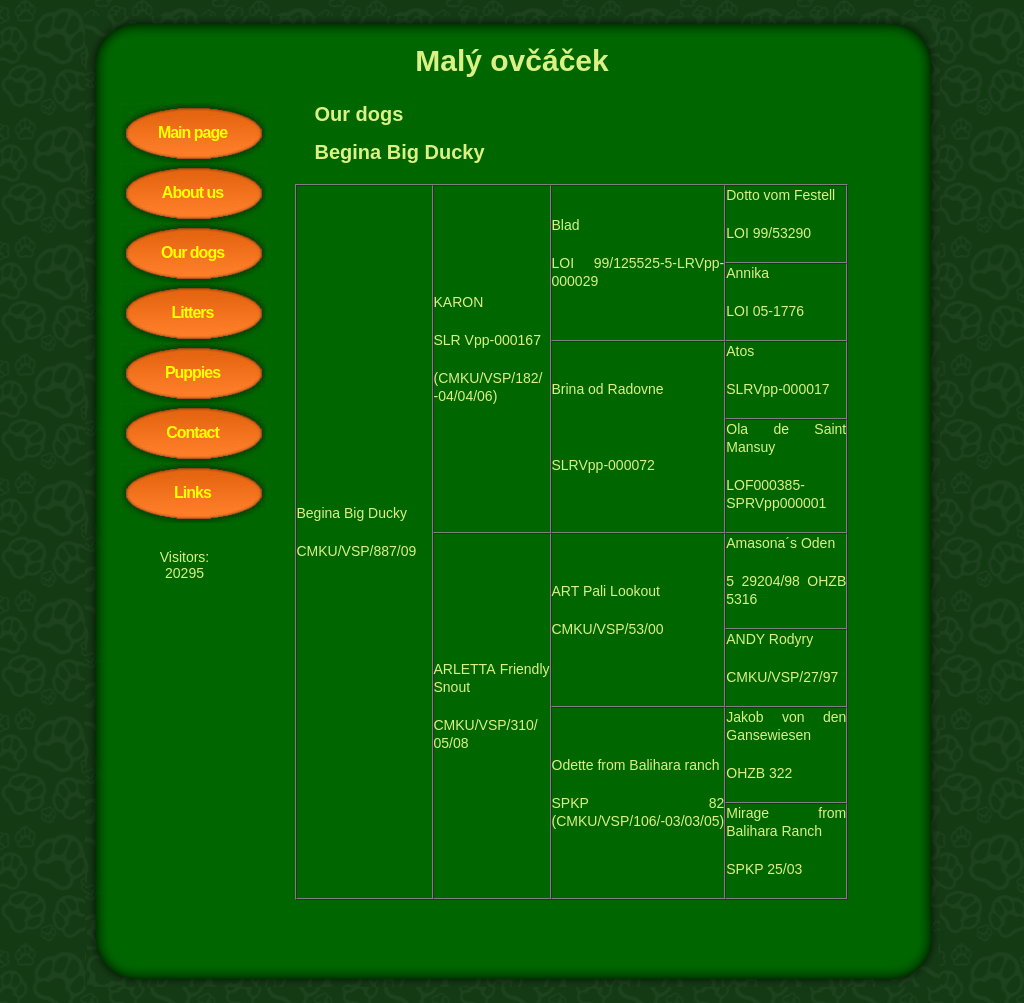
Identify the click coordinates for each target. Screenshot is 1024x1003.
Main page (192, 132)
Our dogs (192, 252)
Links (192, 492)
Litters (193, 312)
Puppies (192, 372)
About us (192, 192)
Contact (192, 432)
